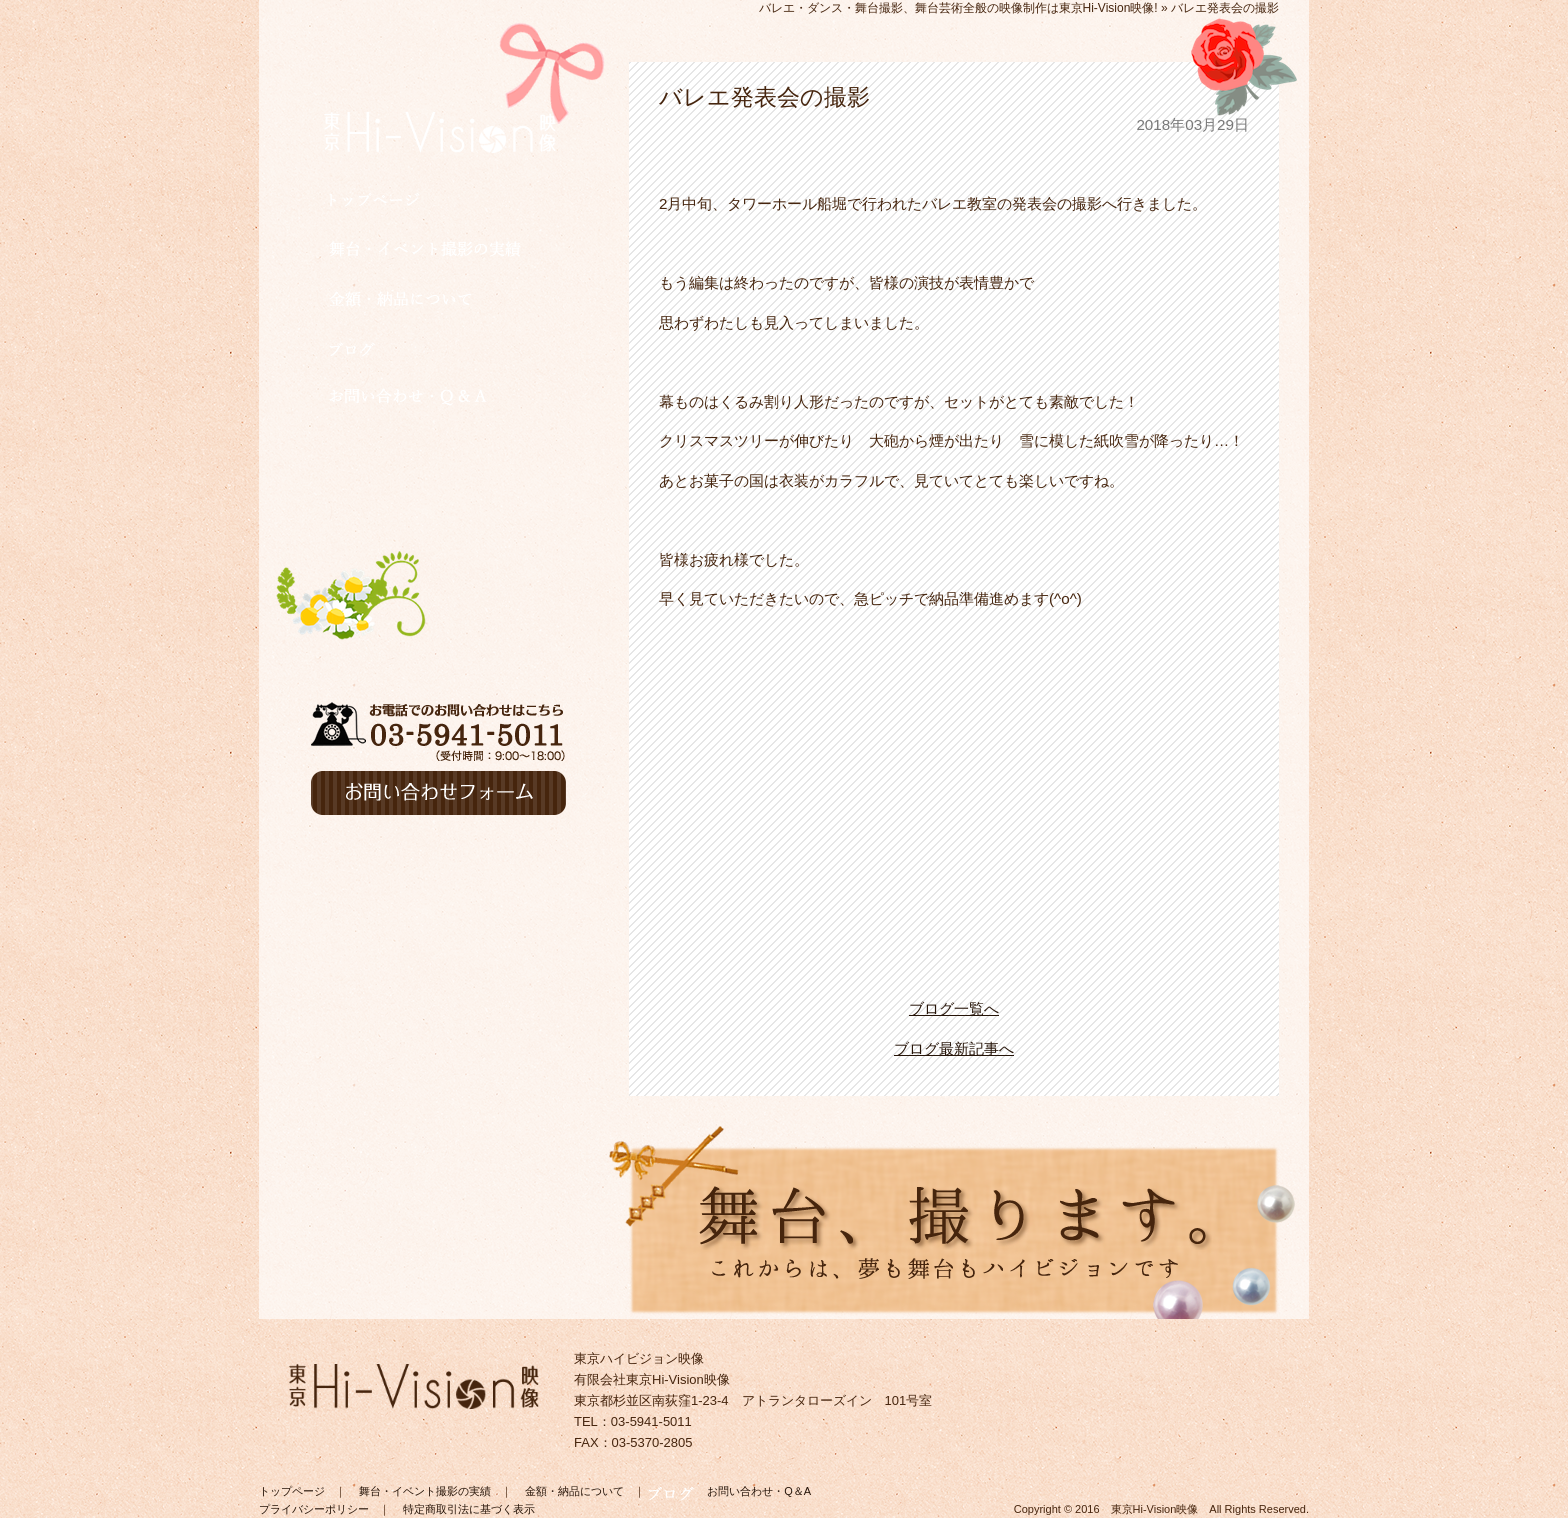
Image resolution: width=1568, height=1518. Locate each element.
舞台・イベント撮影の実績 (425, 1491)
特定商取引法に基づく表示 (469, 1509)
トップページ (292, 1491)
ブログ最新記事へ (954, 1048)
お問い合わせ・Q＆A (759, 1491)
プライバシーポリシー (314, 1509)
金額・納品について (574, 1491)
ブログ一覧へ (954, 1008)
